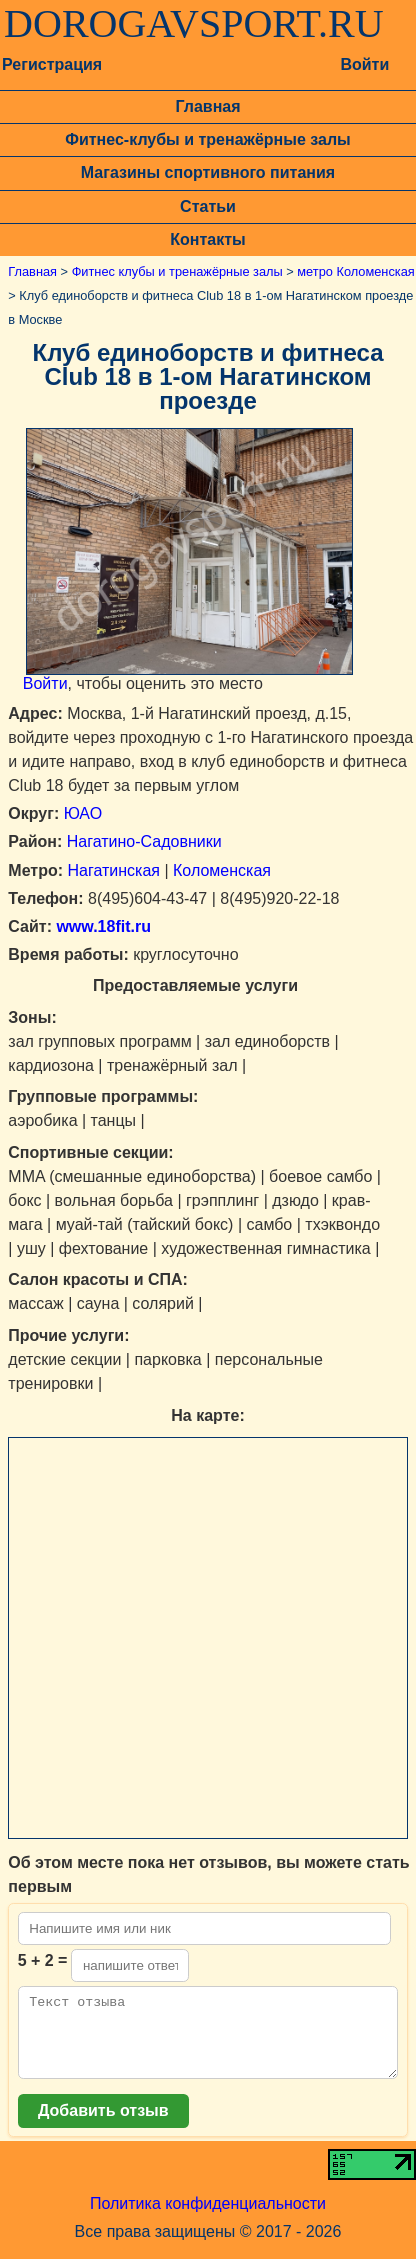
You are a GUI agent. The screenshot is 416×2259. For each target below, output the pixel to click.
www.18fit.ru (101, 926)
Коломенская (222, 870)
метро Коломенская (355, 271)
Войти (364, 64)
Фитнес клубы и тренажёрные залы (177, 271)
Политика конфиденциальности (208, 2218)
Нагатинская (114, 870)
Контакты (207, 239)
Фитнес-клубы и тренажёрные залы (207, 139)
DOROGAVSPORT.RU (194, 24)
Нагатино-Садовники (144, 841)
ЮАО (83, 813)
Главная (207, 106)
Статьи (208, 206)
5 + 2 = (43, 1960)
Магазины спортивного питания (208, 172)
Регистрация (52, 64)
